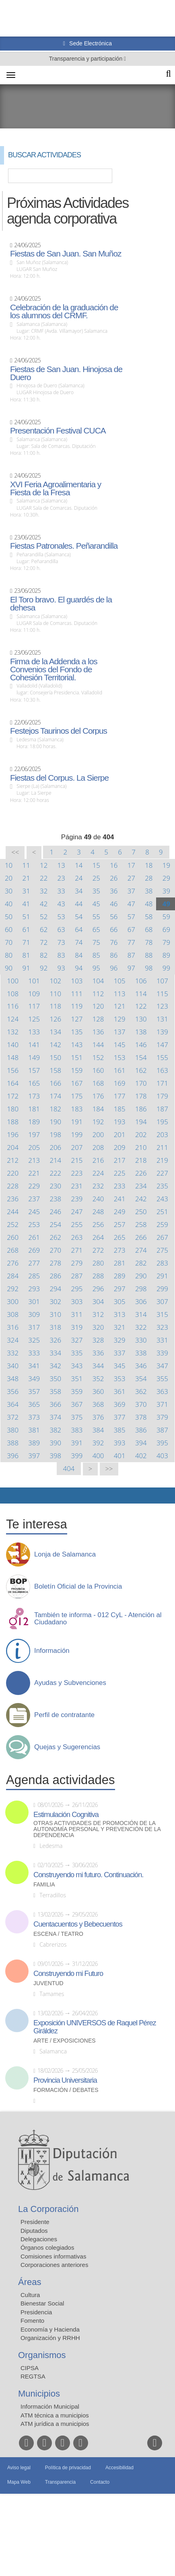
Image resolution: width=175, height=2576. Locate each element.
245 (34, 1211)
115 (162, 993)
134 (55, 1031)
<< (15, 852)
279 (77, 1263)
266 (141, 1237)
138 (141, 1031)
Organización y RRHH (50, 2337)
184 (98, 1108)
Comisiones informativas (53, 2256)
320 (98, 1327)
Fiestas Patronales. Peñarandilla (63, 546)
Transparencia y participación (86, 58)
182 (55, 1108)
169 (120, 1083)
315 (162, 1314)
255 (77, 1224)
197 (34, 1134)
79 (166, 942)
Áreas (29, 2282)
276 (13, 1263)
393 (120, 1442)
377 (120, 1417)
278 (55, 1263)
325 (34, 1340)
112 (98, 993)
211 (162, 1147)
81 (26, 955)
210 (141, 1147)
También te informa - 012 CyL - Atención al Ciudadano (98, 1619)
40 (8, 903)
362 (141, 1391)
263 (77, 1237)
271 (77, 1250)
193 (120, 1121)
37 (131, 890)
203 (162, 1134)
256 (98, 1224)
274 (141, 1250)
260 (13, 1237)
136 (98, 1031)
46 (113, 903)
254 (55, 1224)
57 (131, 916)
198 (55, 1134)
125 (34, 1018)
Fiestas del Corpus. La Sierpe (59, 778)
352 (98, 1378)
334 (55, 1352)
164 (13, 1083)
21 (26, 878)
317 (34, 1327)
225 (120, 1173)
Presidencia (36, 2312)
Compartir (10, 1495)
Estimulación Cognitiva (66, 1815)
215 (77, 1160)
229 (34, 1185)
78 (148, 942)
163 (162, 1070)
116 (13, 1006)
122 (141, 1006)
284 (13, 1275)
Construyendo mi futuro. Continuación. (88, 1875)
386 (141, 1430)
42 (43, 903)
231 (77, 1185)
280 (98, 1263)
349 (34, 1378)
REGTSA (33, 2376)
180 (13, 1108)
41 (26, 903)
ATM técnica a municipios (55, 2415)
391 (77, 1442)
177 (120, 1096)
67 (131, 929)
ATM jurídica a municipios (55, 2423)
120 (98, 1006)
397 (34, 1455)
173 (34, 1096)
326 (55, 1340)
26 (113, 878)
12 (43, 865)
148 (13, 1057)
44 (78, 903)
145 (120, 1044)
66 (113, 929)
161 (120, 1070)
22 (43, 878)
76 (113, 942)
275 (162, 1250)
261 (34, 1237)
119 (77, 1006)
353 (120, 1378)
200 (98, 1134)
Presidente (35, 2221)
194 (141, 1121)
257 (120, 1224)
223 (77, 1173)
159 (77, 1070)
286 (55, 1275)
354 (141, 1378)
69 (166, 929)
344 (98, 1365)
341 (34, 1365)
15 (96, 865)
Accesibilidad (119, 2467)
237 (34, 1198)
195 (162, 1121)
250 (141, 1211)
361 (120, 1391)
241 (120, 1198)
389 (34, 1442)
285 (34, 1275)
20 (8, 878)
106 (141, 980)
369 (120, 1404)
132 (13, 1031)
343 (77, 1365)
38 (148, 890)
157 (34, 1070)
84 (78, 955)
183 (77, 1108)
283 (162, 1263)
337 (120, 1352)
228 (13, 1185)
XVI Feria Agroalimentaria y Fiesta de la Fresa (55, 488)
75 (96, 942)
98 (148, 968)
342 (55, 1365)
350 (55, 1378)
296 (98, 1288)
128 (98, 1018)
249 (120, 1211)
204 (13, 1147)
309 (34, 1314)
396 (13, 1455)
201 (120, 1134)
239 (77, 1198)
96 (113, 968)
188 (13, 1121)
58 (148, 916)
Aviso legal (19, 2467)
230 (55, 1185)
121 (120, 1006)
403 (162, 1455)
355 (162, 1378)
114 (141, 993)
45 (96, 903)
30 (8, 890)
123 (162, 1006)
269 (34, 1250)
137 (120, 1031)
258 (141, 1224)
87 (131, 955)
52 (43, 916)
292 (13, 1288)
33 (61, 890)
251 (162, 1211)
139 (162, 1031)
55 (96, 916)
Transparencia (60, 2482)
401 (120, 1455)
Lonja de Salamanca (65, 1554)
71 (26, 942)
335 (77, 1352)
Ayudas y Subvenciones (70, 1683)
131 (162, 1018)
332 (13, 1352)
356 (13, 1391)
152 (98, 1057)
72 (43, 942)
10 (8, 865)
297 (120, 1288)
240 (98, 1198)
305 (120, 1301)
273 (120, 1250)
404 (69, 1468)
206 (55, 1147)
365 (34, 1404)
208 (98, 1147)
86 (113, 955)
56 (113, 916)
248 (98, 1211)
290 (141, 1275)
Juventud (48, 1983)
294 (55, 1288)
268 (13, 1250)
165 (34, 1083)
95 (96, 968)
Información (52, 1650)
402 (141, 1455)
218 (141, 1160)
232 (98, 1185)
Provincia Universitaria (65, 2080)
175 (77, 1096)
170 (141, 1083)
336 (98, 1352)
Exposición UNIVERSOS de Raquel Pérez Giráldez (94, 2027)
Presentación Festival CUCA (58, 431)
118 (55, 1006)
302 (55, 1301)
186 (141, 1108)
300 (13, 1301)
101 (34, 980)
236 (13, 1198)
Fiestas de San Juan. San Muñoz (65, 254)
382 (55, 1430)
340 (13, 1365)
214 (55, 1160)
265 (120, 1237)
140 (13, 1044)
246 (55, 1211)
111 (77, 993)
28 (148, 878)
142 (55, 1044)
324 (13, 1340)
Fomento (32, 2320)
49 (166, 903)
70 (8, 942)
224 (98, 1173)
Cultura (30, 2294)
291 (162, 1275)
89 (166, 955)
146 (141, 1044)
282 (141, 1263)
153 (120, 1057)
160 (98, 1070)
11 (26, 865)
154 (141, 1057)
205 (34, 1147)
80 (8, 955)
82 (43, 955)
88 (148, 955)
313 (120, 1314)
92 (43, 968)
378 (141, 1417)
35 (96, 890)
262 (55, 1237)
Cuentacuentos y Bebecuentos (77, 1924)
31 (26, 890)
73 (61, 942)
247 (77, 1211)
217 (120, 1160)
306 (141, 1301)
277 (34, 1263)
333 (34, 1352)
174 (55, 1096)
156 (13, 1070)
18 (148, 865)
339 (162, 1352)
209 (120, 1147)
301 (34, 1301)
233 (120, 1185)
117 (34, 1006)
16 (113, 865)
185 (120, 1108)
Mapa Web (19, 2482)
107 (162, 980)
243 (162, 1198)
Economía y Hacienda (50, 2329)
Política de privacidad (68, 2467)
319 (77, 1327)
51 (26, 916)
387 (162, 1430)
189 (34, 1121)
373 (34, 1417)
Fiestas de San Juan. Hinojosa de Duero (66, 373)
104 (98, 980)
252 (13, 1224)
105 (120, 980)
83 (61, 955)
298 (141, 1288)
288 (98, 1275)
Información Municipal (50, 2406)
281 (120, 1263)
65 (96, 929)
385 (120, 1430)
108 (13, 993)
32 (43, 890)
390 (55, 1442)
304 (98, 1301)
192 (98, 1121)
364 (13, 1404)
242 (141, 1198)
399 (77, 1455)
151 (77, 1057)
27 (131, 878)
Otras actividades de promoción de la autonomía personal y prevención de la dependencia (97, 1829)
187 (162, 1108)
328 (98, 1340)
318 (55, 1327)
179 (162, 1096)
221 (34, 1173)
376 (98, 1417)
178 (141, 1096)
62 (43, 929)
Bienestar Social (42, 2303)
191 (77, 1121)
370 (141, 1404)
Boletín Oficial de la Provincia (78, 1586)
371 (162, 1404)
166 (55, 1083)
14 (78, 865)
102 (55, 980)
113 (120, 993)
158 (55, 1070)
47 (131, 903)
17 (131, 865)
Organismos (42, 2355)
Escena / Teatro (58, 1934)
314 (141, 1314)
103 (77, 980)
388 (13, 1442)
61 (26, 929)
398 (55, 1455)
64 (78, 929)
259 (162, 1224)
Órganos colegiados (47, 2247)
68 (148, 929)
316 (13, 1327)
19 (166, 865)
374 (55, 1417)
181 (34, 1108)
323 (162, 1327)
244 (13, 1211)
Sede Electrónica (90, 43)
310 (55, 1314)
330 (141, 1340)
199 (77, 1134)
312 (98, 1314)
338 (141, 1352)
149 (34, 1057)
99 (166, 968)
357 (34, 1391)
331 (162, 1340)
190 (55, 1121)
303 (77, 1301)
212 (13, 1160)
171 (162, 1083)
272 (98, 1250)
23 (61, 878)
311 (77, 1314)
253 (34, 1224)
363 (162, 1391)
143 (77, 1044)
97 (131, 968)
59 (166, 916)
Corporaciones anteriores (54, 2264)
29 (166, 878)
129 (120, 1018)
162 (141, 1070)
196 (13, 1134)
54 (78, 916)
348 (13, 1378)
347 (162, 1365)
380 (13, 1430)
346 (141, 1365)
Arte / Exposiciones (64, 2041)
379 (162, 1417)
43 (61, 903)
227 (162, 1173)
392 (98, 1442)
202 (141, 1134)
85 (96, 955)
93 (61, 968)
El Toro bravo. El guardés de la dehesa (61, 604)
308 (13, 1314)
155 (162, 1057)
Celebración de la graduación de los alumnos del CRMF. (64, 311)
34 (78, 890)
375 (77, 1417)
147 (162, 1044)
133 (34, 1031)
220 (13, 1173)
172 (13, 1096)
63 (61, 929)
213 (34, 1160)
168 (98, 1083)
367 (77, 1404)
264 (98, 1237)
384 (98, 1430)
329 (120, 1340)
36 (113, 890)
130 (141, 1018)
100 (13, 980)
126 (55, 1018)
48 (148, 903)
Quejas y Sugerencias (67, 1747)
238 (55, 1198)
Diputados (34, 2230)
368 (98, 1404)
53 (61, 916)
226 (141, 1173)
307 (162, 1301)
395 (162, 1442)
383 (77, 1430)
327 (77, 1340)
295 (77, 1288)
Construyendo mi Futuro (68, 1974)
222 (55, 1173)
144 (98, 1044)
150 (55, 1057)
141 (34, 1044)
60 (8, 929)
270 (55, 1250)
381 (34, 1430)
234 (141, 1185)
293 (34, 1288)
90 (8, 968)
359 (77, 1391)
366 (55, 1404)
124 (13, 1018)
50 (8, 916)
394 (141, 1442)
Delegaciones (39, 2239)
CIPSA (30, 2367)
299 (162, 1288)
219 (162, 1160)
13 (61, 865)
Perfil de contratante (64, 1715)
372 (13, 1417)
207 (77, 1147)
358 (55, 1391)
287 (77, 1275)
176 (98, 1096)
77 (131, 942)
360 (98, 1391)
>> (109, 1469)
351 (77, 1378)
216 (98, 1160)
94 (78, 968)
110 (55, 993)
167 (77, 1083)
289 (120, 1275)
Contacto (99, 2482)
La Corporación (48, 2209)
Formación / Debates (66, 2090)
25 (96, 878)
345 (120, 1365)
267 (162, 1237)
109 (34, 993)
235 (162, 1185)
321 (120, 1327)
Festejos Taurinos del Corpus (58, 731)
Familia (44, 1885)
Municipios (39, 2394)
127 (77, 1018)
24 (78, 878)
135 (77, 1031)
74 (78, 942)
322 (141, 1327)
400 (98, 1455)
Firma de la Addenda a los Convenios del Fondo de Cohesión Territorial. (53, 669)
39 (166, 890)
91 (26, 968)
